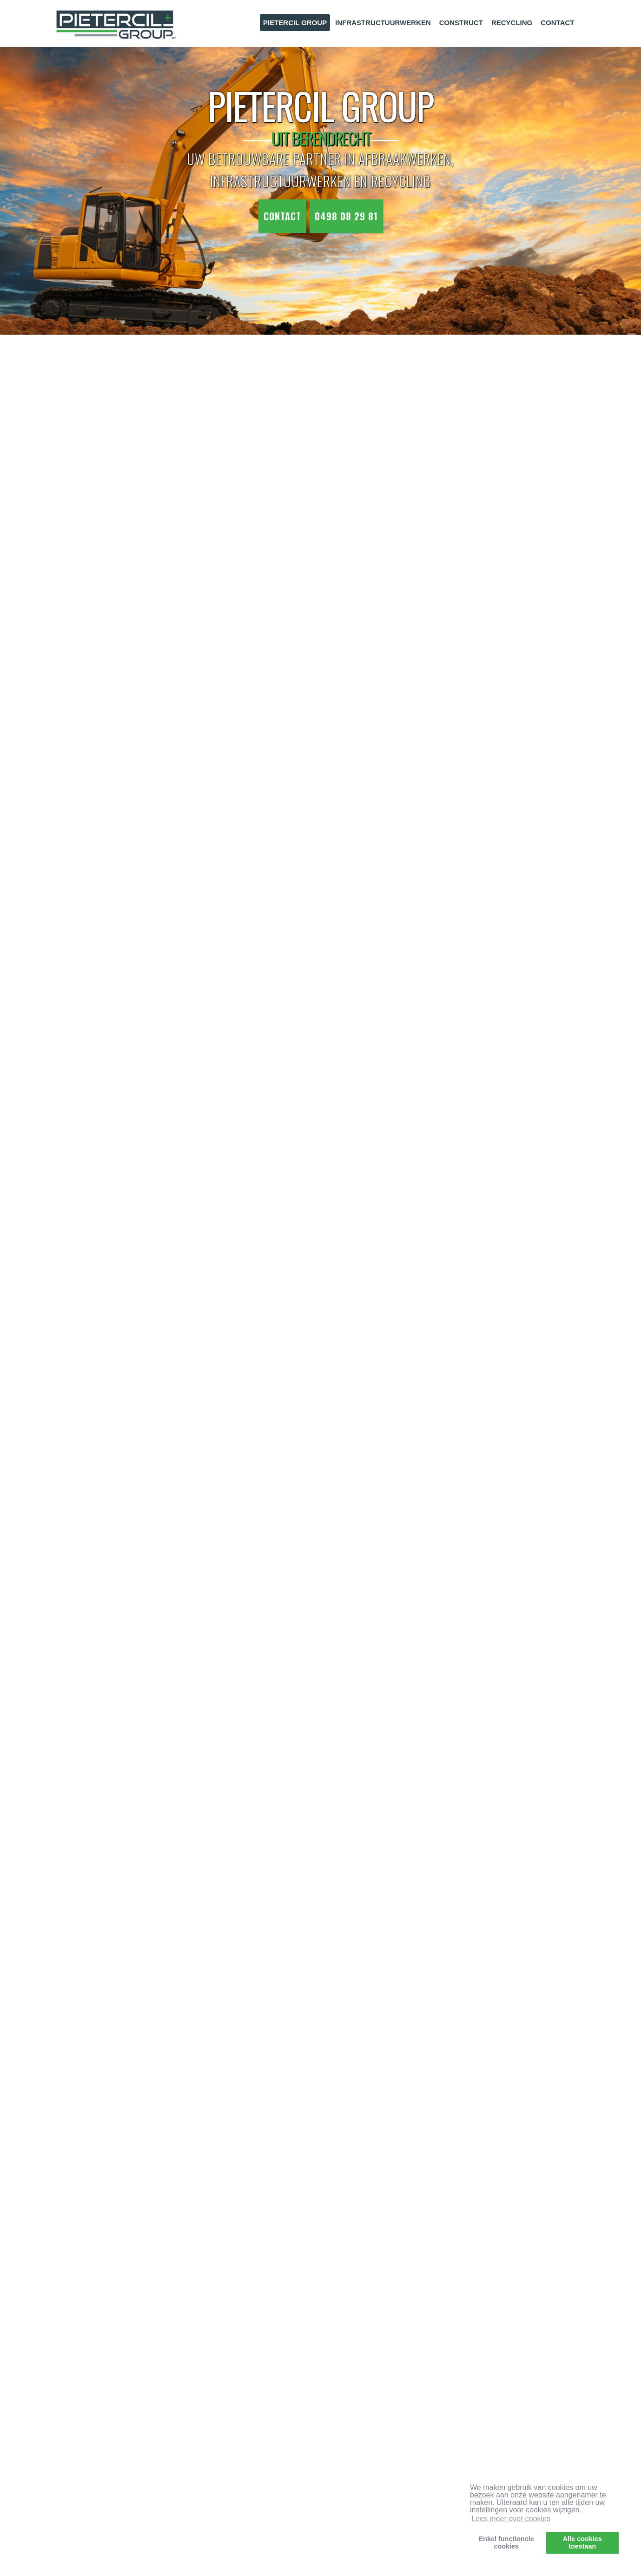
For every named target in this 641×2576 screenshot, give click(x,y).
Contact (282, 216)
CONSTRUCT (461, 22)
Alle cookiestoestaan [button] (582, 2542)
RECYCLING (511, 22)
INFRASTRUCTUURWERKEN (383, 22)
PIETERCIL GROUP (295, 22)
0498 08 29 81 (346, 216)
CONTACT (557, 22)
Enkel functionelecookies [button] (506, 2542)
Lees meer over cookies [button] (510, 2519)
